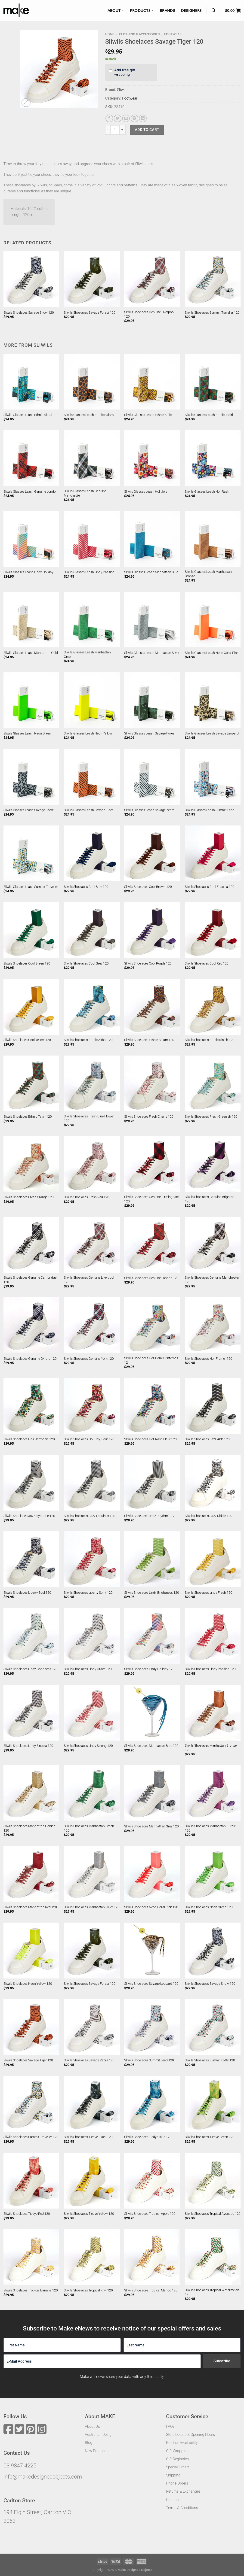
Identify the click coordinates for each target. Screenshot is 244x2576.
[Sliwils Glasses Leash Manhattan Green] (92, 620)
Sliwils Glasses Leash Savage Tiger (88, 810)
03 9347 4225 (19, 2465)
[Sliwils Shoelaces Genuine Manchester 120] (213, 1245)
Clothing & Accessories (139, 34)
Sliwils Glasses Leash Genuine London (30, 492)
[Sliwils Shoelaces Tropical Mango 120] (152, 2257)
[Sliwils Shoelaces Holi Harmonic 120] (31, 1406)
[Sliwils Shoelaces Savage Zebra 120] (92, 2027)
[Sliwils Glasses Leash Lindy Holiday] (31, 539)
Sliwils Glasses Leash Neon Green (27, 733)
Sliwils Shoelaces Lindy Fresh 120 (208, 1593)
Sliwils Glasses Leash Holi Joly (145, 492)
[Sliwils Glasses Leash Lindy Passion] (92, 539)
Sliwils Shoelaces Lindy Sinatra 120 (28, 1746)
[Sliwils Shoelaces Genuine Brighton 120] (213, 1164)
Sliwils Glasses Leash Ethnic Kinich (148, 415)
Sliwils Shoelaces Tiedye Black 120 (88, 2137)
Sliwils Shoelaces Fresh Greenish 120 (211, 1117)
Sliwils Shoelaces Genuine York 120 (89, 1359)
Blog (88, 2442)
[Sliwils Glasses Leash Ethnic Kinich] (152, 382)
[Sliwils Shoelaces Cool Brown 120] (152, 853)
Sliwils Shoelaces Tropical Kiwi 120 (88, 2290)
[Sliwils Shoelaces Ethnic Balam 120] (152, 1007)
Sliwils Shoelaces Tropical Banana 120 (30, 2290)
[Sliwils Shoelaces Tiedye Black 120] (92, 2104)
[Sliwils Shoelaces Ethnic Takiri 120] (31, 1083)
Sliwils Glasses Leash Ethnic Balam (89, 415)
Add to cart (147, 129)
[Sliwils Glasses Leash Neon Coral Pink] (213, 620)
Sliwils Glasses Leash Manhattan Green (87, 654)
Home (109, 34)
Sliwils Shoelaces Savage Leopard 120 (151, 1984)
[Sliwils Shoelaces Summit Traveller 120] (213, 279)
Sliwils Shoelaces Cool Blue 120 (86, 887)
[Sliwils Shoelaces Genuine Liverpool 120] (152, 279)
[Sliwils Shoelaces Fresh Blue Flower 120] (92, 1083)
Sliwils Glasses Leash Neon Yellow (88, 733)
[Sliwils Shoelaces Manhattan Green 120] (92, 1793)
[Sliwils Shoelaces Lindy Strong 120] (92, 1713)
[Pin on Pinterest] (134, 118)
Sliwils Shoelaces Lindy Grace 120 (88, 1669)
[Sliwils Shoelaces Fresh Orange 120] (31, 1164)
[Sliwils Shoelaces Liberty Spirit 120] (92, 1559)
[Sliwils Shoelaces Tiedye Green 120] (213, 2104)
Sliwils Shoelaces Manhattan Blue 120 (151, 1746)
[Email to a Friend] (126, 118)
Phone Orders (177, 2483)
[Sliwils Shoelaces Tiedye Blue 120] (152, 2104)
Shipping (173, 2475)
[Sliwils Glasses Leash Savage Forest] (152, 700)
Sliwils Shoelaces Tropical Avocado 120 (213, 2214)
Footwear (173, 34)
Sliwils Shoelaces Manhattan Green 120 (89, 1828)
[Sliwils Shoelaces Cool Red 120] (213, 930)
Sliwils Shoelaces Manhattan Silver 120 (91, 1907)
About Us (92, 2426)
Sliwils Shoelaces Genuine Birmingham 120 (151, 1199)
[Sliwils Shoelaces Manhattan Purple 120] (213, 1793)
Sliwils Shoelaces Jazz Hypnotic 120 (29, 1516)
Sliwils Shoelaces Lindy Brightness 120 (151, 1593)
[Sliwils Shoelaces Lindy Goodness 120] (31, 1636)
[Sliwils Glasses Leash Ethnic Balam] (92, 382)
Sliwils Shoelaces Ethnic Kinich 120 (209, 1040)
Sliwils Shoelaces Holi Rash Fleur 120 (150, 1439)
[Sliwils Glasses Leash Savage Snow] (31, 777)
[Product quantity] (115, 129)
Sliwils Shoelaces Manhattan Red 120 (30, 1907)
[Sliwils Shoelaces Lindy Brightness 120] (152, 1559)
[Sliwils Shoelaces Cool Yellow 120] (31, 1007)
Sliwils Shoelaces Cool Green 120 (26, 963)
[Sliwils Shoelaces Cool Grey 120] (92, 930)
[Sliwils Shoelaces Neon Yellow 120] (31, 1950)
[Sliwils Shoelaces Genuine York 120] (92, 1325)
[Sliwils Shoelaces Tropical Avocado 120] (213, 2181)
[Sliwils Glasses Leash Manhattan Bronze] (213, 539)
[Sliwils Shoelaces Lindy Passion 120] (213, 1636)
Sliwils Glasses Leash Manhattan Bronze (208, 574)
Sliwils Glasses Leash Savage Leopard (212, 733)
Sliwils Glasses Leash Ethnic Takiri (209, 415)
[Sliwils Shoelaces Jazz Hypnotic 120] (31, 1483)
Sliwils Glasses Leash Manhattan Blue (151, 572)
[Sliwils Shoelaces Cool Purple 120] (152, 930)
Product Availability (182, 2442)
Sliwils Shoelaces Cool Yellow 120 (27, 1040)
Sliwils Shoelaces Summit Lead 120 (149, 2060)
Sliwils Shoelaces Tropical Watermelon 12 (212, 2292)
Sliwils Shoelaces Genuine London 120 (151, 1278)
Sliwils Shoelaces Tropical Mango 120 (150, 2290)
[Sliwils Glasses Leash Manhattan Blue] (152, 539)
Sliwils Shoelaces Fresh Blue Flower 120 (89, 1118)
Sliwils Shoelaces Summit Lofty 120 (210, 2060)
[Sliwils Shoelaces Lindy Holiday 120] (152, 1636)
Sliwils (122, 90)
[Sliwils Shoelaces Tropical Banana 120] (31, 2257)
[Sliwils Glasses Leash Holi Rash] (213, 458)
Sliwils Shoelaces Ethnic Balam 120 (149, 1040)
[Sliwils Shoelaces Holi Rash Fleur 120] (152, 1406)
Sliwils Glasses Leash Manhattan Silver (151, 653)
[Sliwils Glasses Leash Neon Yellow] (92, 700)
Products (142, 10)
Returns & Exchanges (183, 2491)
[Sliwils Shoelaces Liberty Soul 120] (31, 1559)
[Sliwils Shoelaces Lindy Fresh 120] (213, 1559)
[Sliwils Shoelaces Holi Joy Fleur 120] (92, 1406)
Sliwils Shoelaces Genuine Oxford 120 (30, 1359)
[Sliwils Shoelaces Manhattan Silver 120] (92, 1874)
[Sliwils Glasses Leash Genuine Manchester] (92, 458)
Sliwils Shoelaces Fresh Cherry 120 (148, 1117)
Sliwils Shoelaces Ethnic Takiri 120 (27, 1117)
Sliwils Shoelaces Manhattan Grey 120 (151, 1826)
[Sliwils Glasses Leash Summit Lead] (213, 777)
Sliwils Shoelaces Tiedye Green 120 (209, 2137)
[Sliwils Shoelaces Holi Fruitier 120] (213, 1325)
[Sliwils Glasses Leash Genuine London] (31, 458)
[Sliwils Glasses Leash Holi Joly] (152, 458)
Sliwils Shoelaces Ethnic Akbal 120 (88, 1040)
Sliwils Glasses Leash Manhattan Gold (30, 653)
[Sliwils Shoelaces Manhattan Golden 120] (31, 1793)
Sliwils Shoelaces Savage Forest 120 (89, 313)
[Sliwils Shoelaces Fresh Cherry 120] (152, 1083)
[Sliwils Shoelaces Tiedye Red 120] (31, 2181)
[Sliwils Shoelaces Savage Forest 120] (92, 279)
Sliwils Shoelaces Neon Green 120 (209, 1907)
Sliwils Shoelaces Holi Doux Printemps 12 (151, 1360)
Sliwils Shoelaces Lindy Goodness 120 (30, 1669)
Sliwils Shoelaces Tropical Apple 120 (149, 2214)
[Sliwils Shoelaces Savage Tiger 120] (31, 2027)
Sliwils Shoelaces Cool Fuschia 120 (209, 887)
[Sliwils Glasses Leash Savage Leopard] (213, 700)
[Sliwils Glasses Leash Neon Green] (31, 700)
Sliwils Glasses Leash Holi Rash (207, 492)
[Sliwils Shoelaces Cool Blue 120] (92, 853)
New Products (96, 2451)
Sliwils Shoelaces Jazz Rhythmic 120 (150, 1516)
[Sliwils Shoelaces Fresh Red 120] (92, 1164)
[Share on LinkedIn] (143, 118)
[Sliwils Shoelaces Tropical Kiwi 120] (92, 2257)
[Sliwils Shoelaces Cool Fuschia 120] (213, 853)
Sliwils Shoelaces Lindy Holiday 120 (149, 1669)
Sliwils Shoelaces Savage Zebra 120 (89, 2060)
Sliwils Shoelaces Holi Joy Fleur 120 (89, 1439)
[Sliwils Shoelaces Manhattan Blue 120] (152, 1713)
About (116, 10)
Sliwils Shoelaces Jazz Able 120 (207, 1439)
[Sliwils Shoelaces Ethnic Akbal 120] (92, 1007)
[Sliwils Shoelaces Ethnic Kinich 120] (213, 1007)
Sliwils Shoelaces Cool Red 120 (207, 963)
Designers (191, 10)
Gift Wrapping (177, 2451)
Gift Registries (177, 2459)
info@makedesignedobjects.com (42, 2476)
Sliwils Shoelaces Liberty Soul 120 (27, 1593)
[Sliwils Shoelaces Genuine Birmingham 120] (152, 1164)
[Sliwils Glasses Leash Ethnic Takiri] (213, 382)
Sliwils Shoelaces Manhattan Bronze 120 (211, 1748)
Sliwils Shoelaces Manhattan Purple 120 (210, 1828)
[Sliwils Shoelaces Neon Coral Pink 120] (152, 1874)
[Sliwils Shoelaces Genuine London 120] (152, 1245)
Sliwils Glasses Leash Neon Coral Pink (211, 653)
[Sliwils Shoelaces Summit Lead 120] (152, 2027)
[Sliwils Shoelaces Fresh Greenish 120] (213, 1083)
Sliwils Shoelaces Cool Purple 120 (148, 963)
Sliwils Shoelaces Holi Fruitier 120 (208, 1359)
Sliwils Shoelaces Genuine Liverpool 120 (149, 314)
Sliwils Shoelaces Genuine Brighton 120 (210, 1199)
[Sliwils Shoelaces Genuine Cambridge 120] (31, 1245)
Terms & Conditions (182, 2508)
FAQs (170, 2426)
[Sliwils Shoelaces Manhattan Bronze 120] (213, 1713)
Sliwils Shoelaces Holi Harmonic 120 (29, 1439)
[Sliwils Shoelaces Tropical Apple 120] (152, 2181)
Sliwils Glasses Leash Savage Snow (28, 810)
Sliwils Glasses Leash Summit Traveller (30, 887)
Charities (173, 2499)
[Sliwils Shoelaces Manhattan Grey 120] (152, 1793)
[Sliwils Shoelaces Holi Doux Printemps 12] (152, 1325)
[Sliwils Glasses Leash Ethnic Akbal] (31, 382)
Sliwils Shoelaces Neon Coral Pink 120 (151, 1907)
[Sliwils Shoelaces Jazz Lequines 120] (92, 1483)
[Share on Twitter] (117, 118)
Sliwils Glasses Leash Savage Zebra (149, 810)
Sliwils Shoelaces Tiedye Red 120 (26, 2214)
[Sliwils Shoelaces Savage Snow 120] (31, 279)
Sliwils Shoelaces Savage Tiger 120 (28, 2060)
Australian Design (99, 2434)
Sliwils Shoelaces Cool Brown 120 (148, 887)
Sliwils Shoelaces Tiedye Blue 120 (147, 2137)
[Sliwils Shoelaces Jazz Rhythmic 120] (152, 1483)
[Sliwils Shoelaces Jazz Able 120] (213, 1406)
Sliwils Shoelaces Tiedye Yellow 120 (89, 2214)
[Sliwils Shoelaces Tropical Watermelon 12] (213, 2257)
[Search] (213, 10)
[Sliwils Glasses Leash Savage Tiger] (92, 777)
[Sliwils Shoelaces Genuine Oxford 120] (31, 1325)
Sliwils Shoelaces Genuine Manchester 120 (212, 1280)
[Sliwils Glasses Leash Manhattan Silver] (152, 620)
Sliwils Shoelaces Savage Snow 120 (28, 313)
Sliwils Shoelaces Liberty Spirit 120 (88, 1593)
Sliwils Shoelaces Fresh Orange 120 (28, 1197)
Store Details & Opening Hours (190, 2434)
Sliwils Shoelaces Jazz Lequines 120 (89, 1516)
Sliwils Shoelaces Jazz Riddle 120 (208, 1516)
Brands (167, 10)
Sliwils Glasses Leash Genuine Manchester (85, 493)
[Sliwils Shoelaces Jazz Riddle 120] (213, 1483)
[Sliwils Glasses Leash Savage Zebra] (152, 777)
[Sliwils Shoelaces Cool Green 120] (31, 930)
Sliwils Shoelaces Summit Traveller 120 (212, 313)
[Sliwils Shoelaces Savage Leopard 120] (152, 1950)
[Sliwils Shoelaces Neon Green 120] (213, 1874)
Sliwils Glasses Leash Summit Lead (209, 810)
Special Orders (177, 2467)
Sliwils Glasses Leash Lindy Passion (89, 572)
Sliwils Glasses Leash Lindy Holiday (28, 572)
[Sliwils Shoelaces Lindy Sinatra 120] (31, 1713)
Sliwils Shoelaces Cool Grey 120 (86, 963)
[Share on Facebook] (109, 118)
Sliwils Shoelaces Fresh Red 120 (86, 1197)
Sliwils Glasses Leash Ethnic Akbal (27, 415)
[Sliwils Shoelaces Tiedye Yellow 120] (92, 2181)
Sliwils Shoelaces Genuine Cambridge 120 (29, 1280)
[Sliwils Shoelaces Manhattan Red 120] (31, 1874)
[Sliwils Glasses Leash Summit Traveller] (31, 853)
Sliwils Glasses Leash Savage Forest (150, 733)
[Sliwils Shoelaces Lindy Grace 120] (92, 1636)
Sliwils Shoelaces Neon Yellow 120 (27, 1984)
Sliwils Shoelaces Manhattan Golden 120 (29, 1828)
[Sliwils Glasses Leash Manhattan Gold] (31, 620)
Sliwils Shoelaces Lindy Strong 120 (88, 1746)
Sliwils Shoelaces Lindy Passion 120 (210, 1669)
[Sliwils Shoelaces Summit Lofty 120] (213, 2027)
